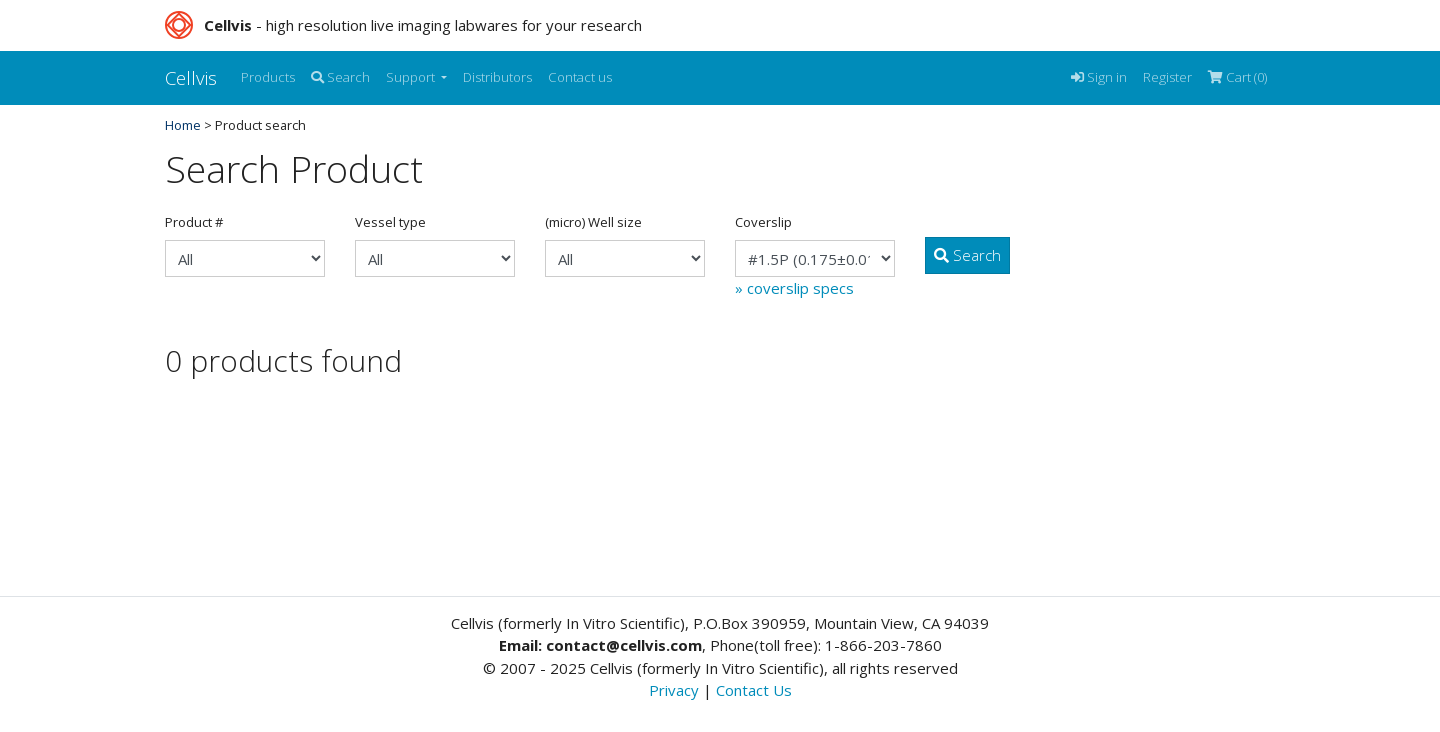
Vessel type (390, 222)
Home (183, 125)
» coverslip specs (794, 288)
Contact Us (754, 690)
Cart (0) (1237, 77)
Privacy (674, 690)
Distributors (497, 77)
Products (268, 77)
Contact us (580, 77)
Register (1167, 77)
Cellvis (191, 77)
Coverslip (763, 222)
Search (340, 77)
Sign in (1099, 77)
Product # (194, 222)
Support (412, 77)
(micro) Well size (593, 222)
